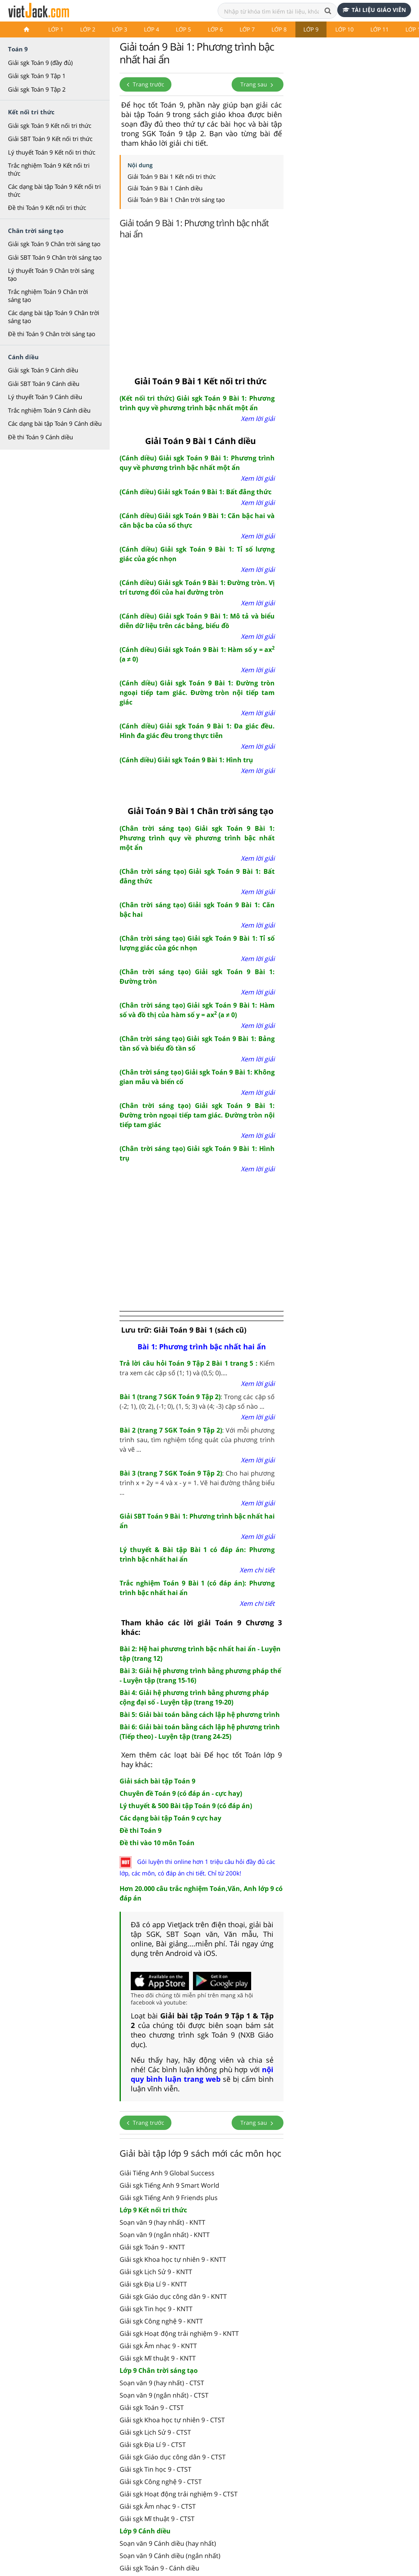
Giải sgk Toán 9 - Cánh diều (159, 2568)
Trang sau (257, 84)
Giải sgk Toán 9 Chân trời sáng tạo (54, 244)
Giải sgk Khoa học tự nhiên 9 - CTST (172, 2419)
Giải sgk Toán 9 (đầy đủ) (40, 63)
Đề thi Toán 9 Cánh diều (40, 437)
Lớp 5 (183, 29)
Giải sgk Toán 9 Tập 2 (37, 89)
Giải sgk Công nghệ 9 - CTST (161, 2481)
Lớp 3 (119, 29)
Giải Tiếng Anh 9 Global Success (167, 2173)
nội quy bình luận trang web (202, 2074)
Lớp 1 (55, 29)
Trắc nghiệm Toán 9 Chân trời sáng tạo (48, 295)
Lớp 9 (311, 29)
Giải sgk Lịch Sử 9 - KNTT (156, 2271)
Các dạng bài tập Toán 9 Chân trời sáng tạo (53, 317)
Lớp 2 (87, 29)
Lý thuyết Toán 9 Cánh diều (45, 397)
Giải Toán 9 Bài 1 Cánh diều (165, 188)
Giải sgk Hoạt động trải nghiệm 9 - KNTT (179, 2333)
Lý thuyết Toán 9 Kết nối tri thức (51, 152)
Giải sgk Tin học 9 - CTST (155, 2469)
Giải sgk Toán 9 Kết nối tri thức (49, 125)
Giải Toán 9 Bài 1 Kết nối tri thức (172, 176)
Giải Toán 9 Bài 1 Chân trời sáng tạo (176, 200)
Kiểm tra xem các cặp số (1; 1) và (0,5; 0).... (197, 1368)
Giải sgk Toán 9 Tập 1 (37, 76)
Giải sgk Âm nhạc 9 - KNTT (158, 2345)
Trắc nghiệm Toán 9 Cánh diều (49, 410)
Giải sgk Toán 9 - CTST (152, 2407)
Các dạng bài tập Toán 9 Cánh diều (55, 423)
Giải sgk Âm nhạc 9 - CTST (158, 2506)
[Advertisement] (269, 305)
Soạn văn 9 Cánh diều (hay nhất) (168, 2543)
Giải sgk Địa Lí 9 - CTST (153, 2444)
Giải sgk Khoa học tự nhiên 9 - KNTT (173, 2259)
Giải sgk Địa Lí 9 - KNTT (153, 2284)
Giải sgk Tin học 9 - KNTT (156, 2308)
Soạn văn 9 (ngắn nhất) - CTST (164, 2395)
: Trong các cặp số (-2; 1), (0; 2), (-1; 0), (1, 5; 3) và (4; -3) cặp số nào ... (197, 1401)
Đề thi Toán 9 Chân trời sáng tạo (51, 334)
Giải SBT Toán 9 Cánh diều (43, 384)
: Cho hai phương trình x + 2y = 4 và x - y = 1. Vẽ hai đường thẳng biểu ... (197, 1483)
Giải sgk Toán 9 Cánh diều (43, 370)
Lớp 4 (151, 29)
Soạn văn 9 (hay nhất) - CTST (162, 2382)
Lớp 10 (344, 29)
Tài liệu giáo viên (374, 10)
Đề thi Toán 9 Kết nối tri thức (47, 207)
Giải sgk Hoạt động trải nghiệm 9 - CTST (179, 2494)
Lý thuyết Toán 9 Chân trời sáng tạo (51, 274)
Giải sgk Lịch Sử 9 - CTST (155, 2432)
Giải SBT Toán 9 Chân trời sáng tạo (55, 257)
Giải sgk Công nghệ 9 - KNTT (161, 2321)
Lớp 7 (247, 29)
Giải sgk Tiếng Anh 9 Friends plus (169, 2197)
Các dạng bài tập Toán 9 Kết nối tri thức (54, 190)
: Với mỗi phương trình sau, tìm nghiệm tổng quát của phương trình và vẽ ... (197, 1440)
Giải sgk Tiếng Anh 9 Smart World (169, 2185)
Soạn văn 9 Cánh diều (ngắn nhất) (170, 2555)
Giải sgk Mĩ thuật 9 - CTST (157, 2518)
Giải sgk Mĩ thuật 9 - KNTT (158, 2358)
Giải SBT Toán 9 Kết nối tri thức (50, 139)
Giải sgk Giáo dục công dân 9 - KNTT (173, 2296)
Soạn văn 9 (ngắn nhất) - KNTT (165, 2234)
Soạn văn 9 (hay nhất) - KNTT (162, 2222)
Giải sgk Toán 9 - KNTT (152, 2247)
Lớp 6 (215, 29)
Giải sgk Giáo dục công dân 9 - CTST (173, 2457)
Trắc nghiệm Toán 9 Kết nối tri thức (49, 169)
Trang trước (145, 84)
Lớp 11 (379, 29)
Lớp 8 (279, 29)
